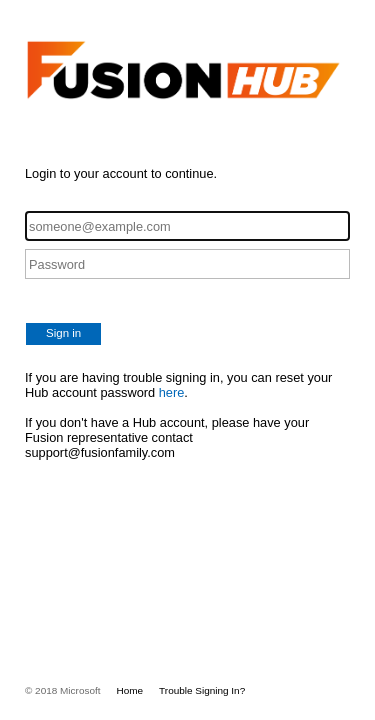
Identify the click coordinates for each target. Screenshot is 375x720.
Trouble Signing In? (202, 690)
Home (130, 690)
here (172, 392)
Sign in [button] (63, 333)
